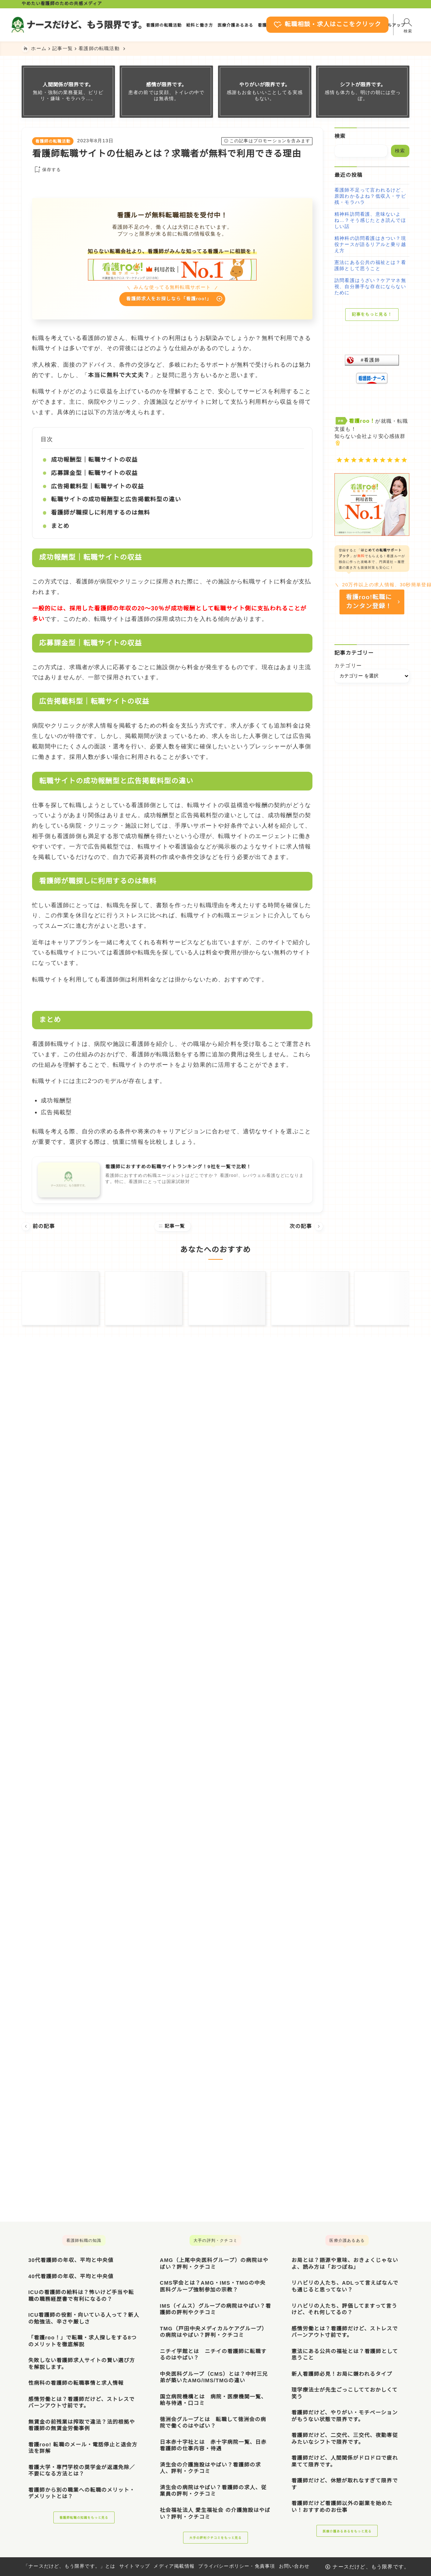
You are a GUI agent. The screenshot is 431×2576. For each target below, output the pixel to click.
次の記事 (306, 1228)
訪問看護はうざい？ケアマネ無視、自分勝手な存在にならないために (370, 286)
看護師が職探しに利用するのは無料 (100, 514)
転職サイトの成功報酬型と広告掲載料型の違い (116, 501)
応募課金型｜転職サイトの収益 (94, 475)
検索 (340, 136)
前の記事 (38, 1228)
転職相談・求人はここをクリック (306, 25)
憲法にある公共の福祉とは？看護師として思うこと (370, 265)
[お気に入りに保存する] (46, 170)
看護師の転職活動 (53, 141)
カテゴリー (348, 670)
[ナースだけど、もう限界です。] (89, 24)
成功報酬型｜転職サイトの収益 (94, 461)
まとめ (60, 528)
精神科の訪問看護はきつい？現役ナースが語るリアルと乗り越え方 (370, 244)
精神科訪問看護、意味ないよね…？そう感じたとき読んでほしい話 (370, 220)
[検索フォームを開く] (395, 24)
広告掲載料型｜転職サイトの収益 (97, 488)
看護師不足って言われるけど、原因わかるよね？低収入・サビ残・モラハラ (370, 196)
